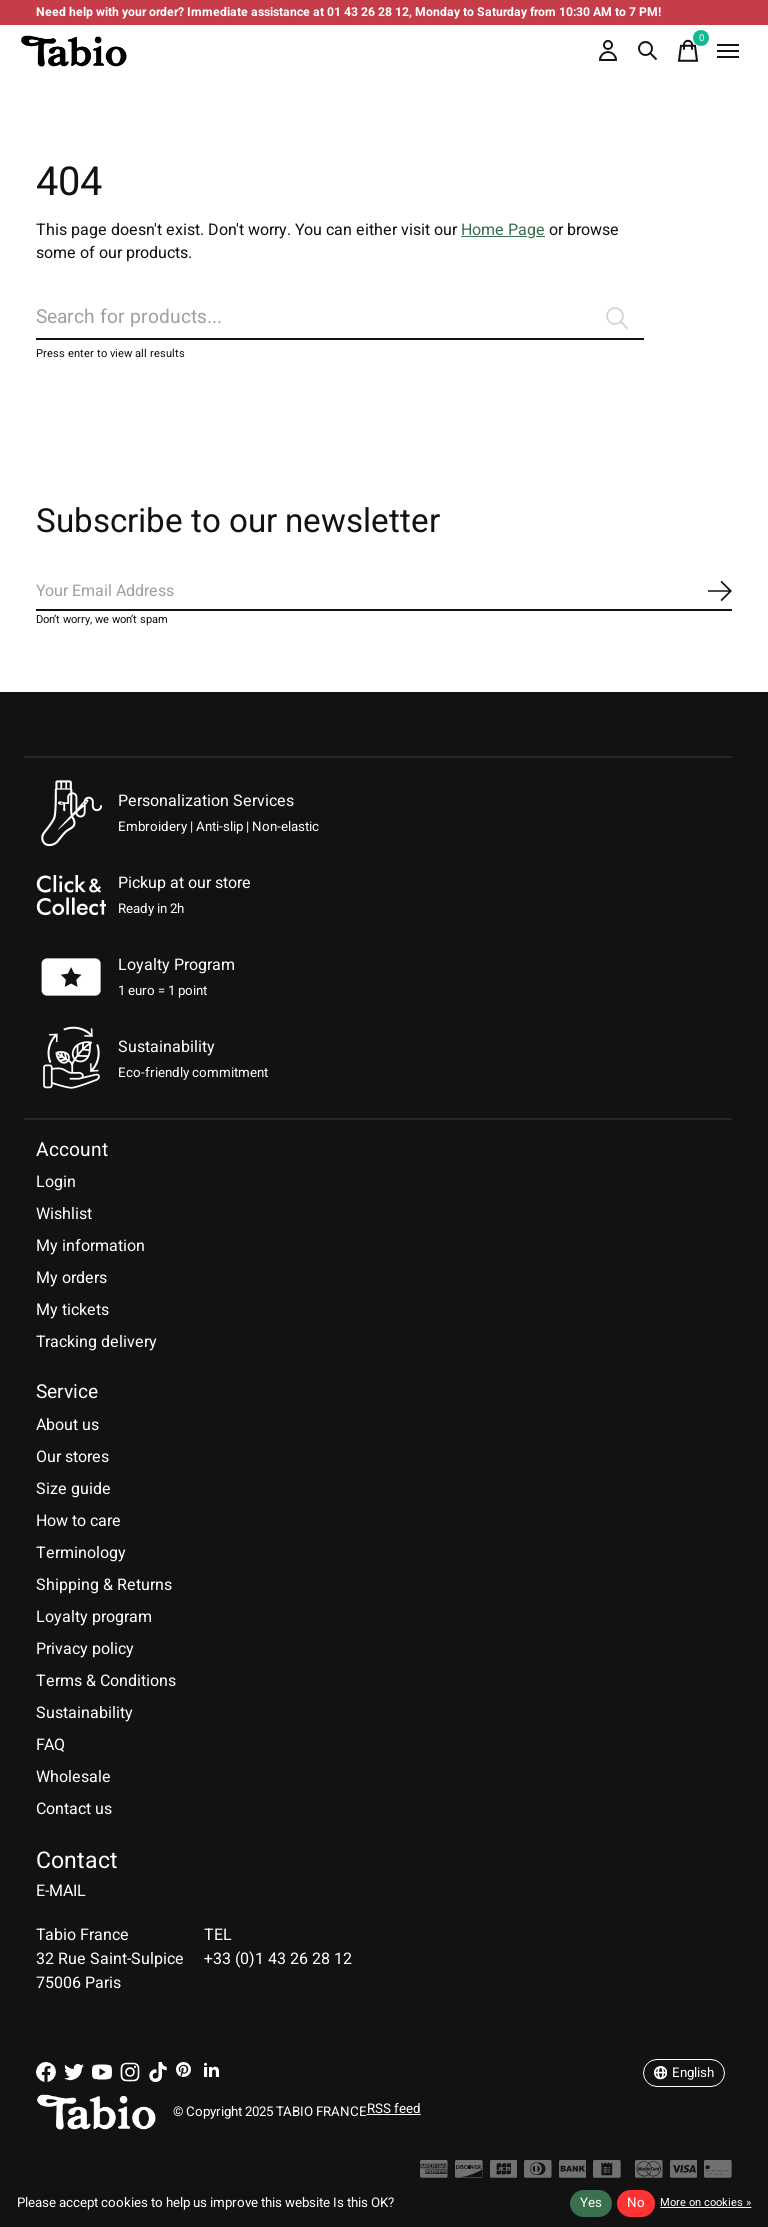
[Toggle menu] (728, 51)
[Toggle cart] (688, 51)
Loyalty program (94, 1617)
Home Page (503, 230)
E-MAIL (61, 1891)
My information (90, 1246)
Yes (591, 2203)
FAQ (50, 1745)
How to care (78, 1521)
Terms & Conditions (106, 1681)
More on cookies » (705, 2202)
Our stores (72, 1457)
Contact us (74, 1809)
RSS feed (394, 2109)
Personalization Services (206, 801)
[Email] (384, 592)
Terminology (81, 1553)
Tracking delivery (96, 1342)
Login (56, 1182)
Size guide (73, 1489)
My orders (71, 1278)
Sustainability (84, 1713)
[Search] (340, 318)
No (636, 2203)
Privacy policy (85, 1649)
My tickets (72, 1310)
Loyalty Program (176, 965)
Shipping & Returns (104, 1585)
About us (67, 1425)
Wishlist (64, 1214)
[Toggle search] (648, 51)
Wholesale (73, 1777)
